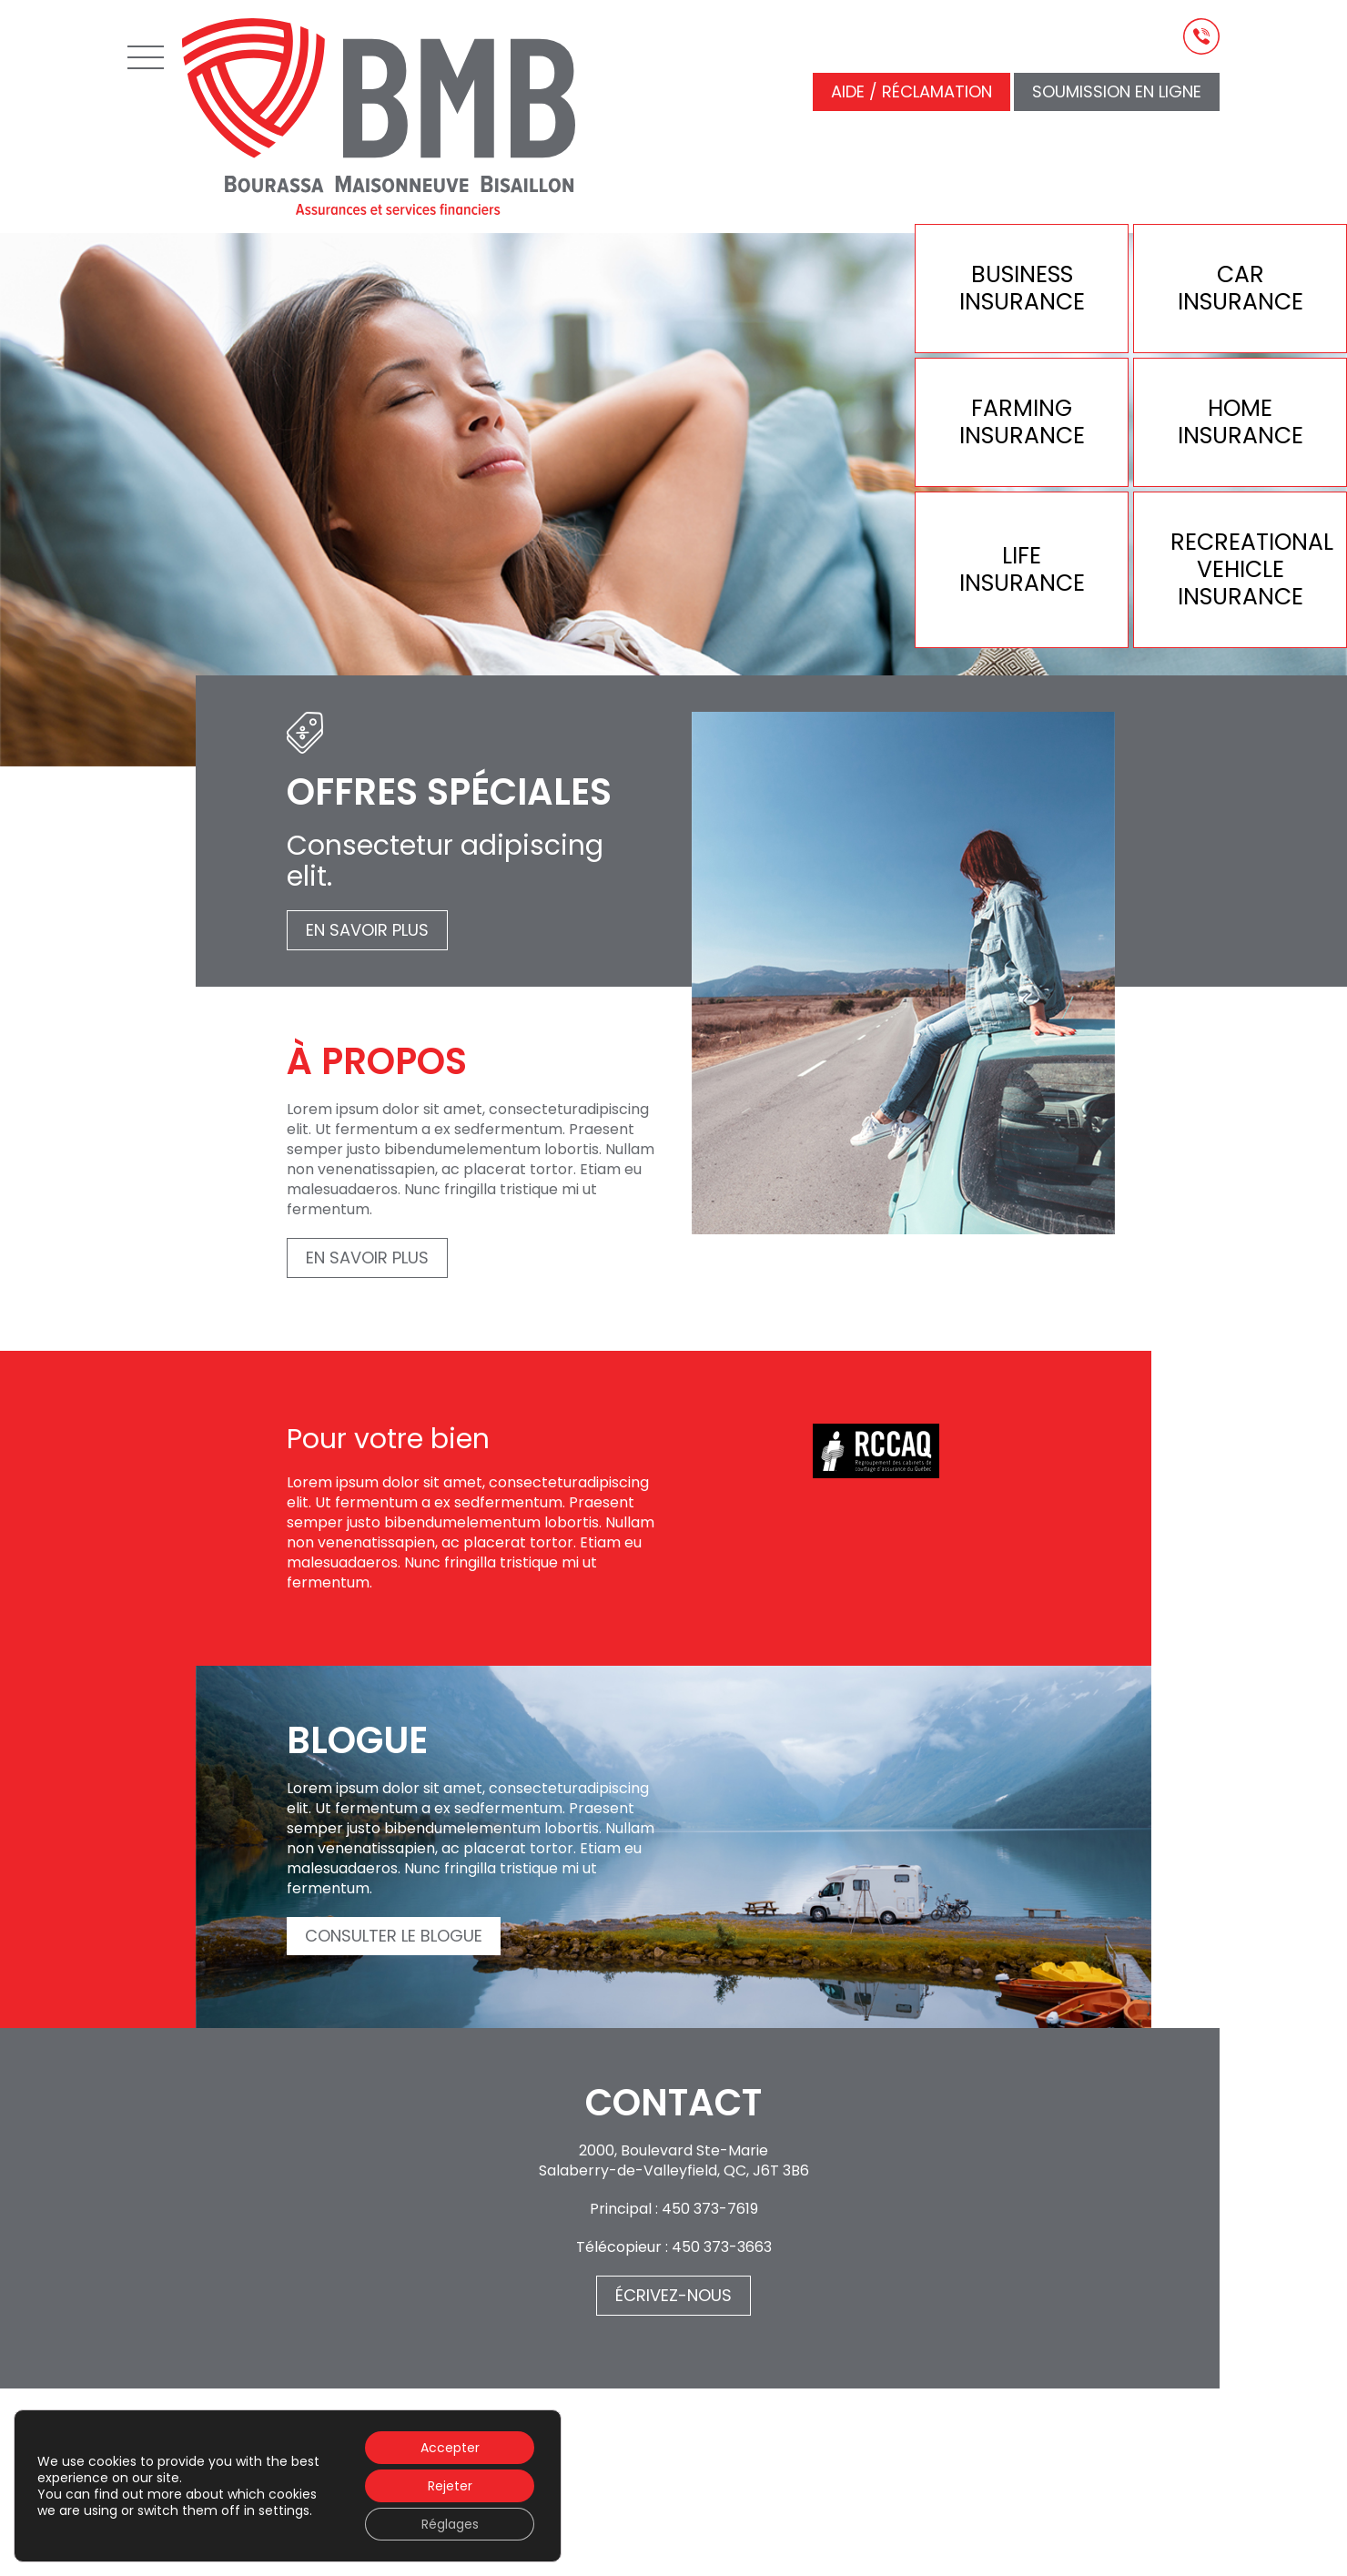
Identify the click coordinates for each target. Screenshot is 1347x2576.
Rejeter (450, 2486)
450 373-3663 (722, 2246)
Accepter (450, 2448)
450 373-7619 (710, 2208)
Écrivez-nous (673, 2295)
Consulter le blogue (393, 1935)
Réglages (450, 2524)
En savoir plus (367, 929)
